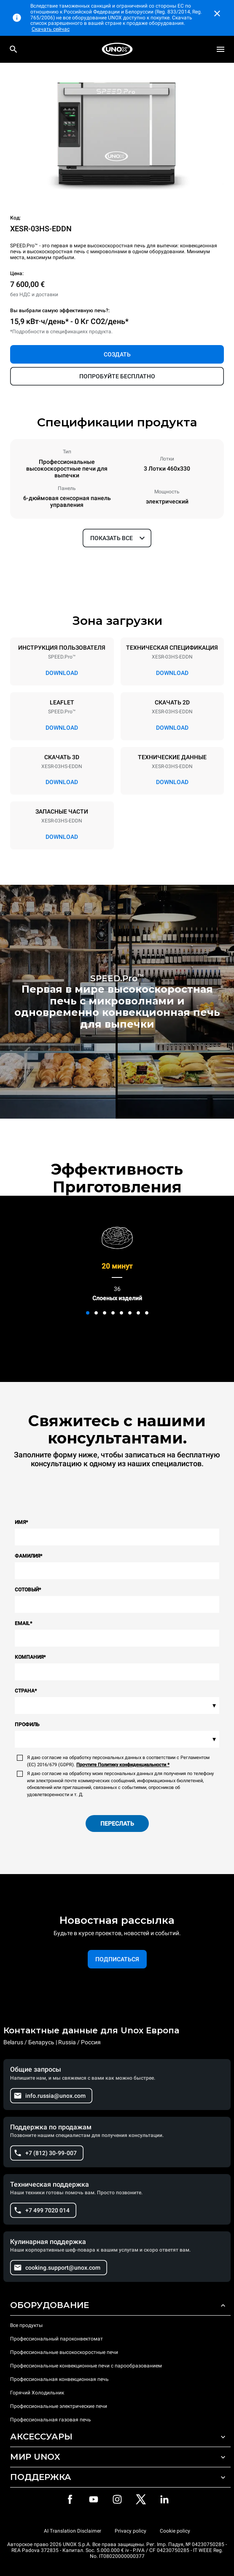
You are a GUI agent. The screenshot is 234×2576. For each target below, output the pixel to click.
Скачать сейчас (51, 29)
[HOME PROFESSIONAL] (117, 49)
